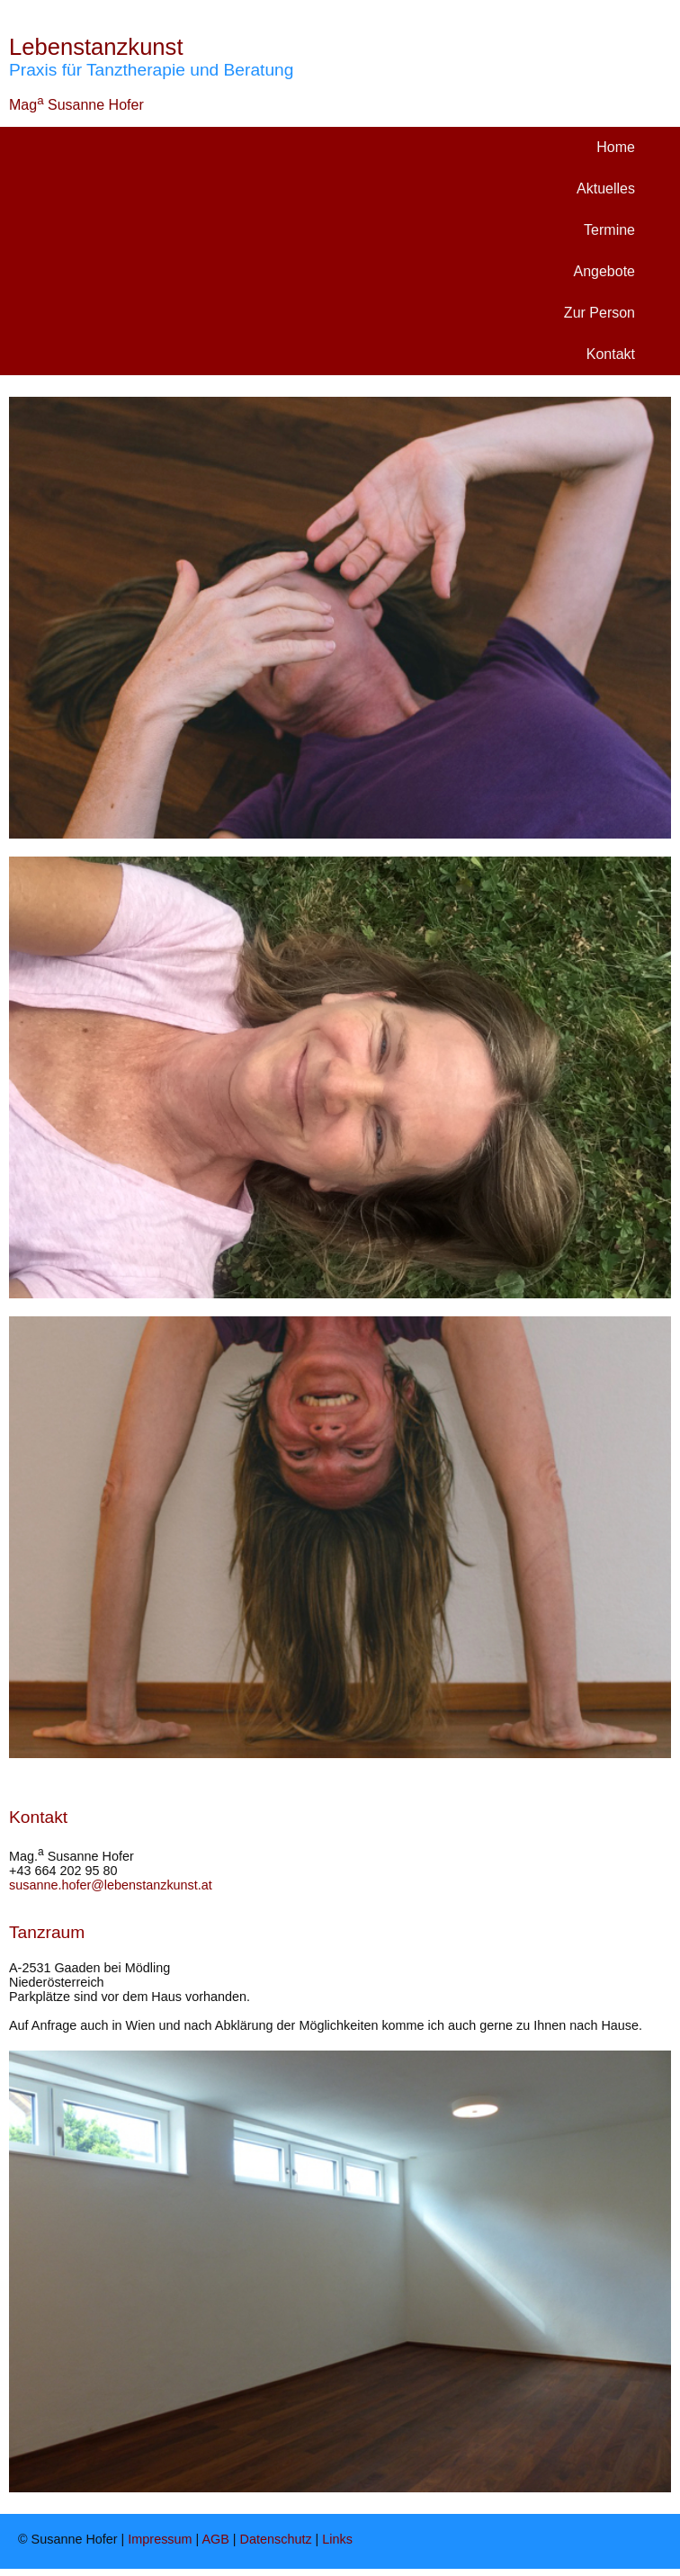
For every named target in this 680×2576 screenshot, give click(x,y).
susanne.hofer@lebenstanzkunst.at (110, 1885)
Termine (609, 230)
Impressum (160, 2539)
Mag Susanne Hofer (76, 104)
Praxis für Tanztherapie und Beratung (151, 69)
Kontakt (610, 354)
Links (337, 2539)
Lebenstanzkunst (96, 46)
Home (615, 147)
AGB (214, 2539)
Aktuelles (606, 188)
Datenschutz (276, 2539)
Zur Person (599, 312)
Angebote (604, 271)
